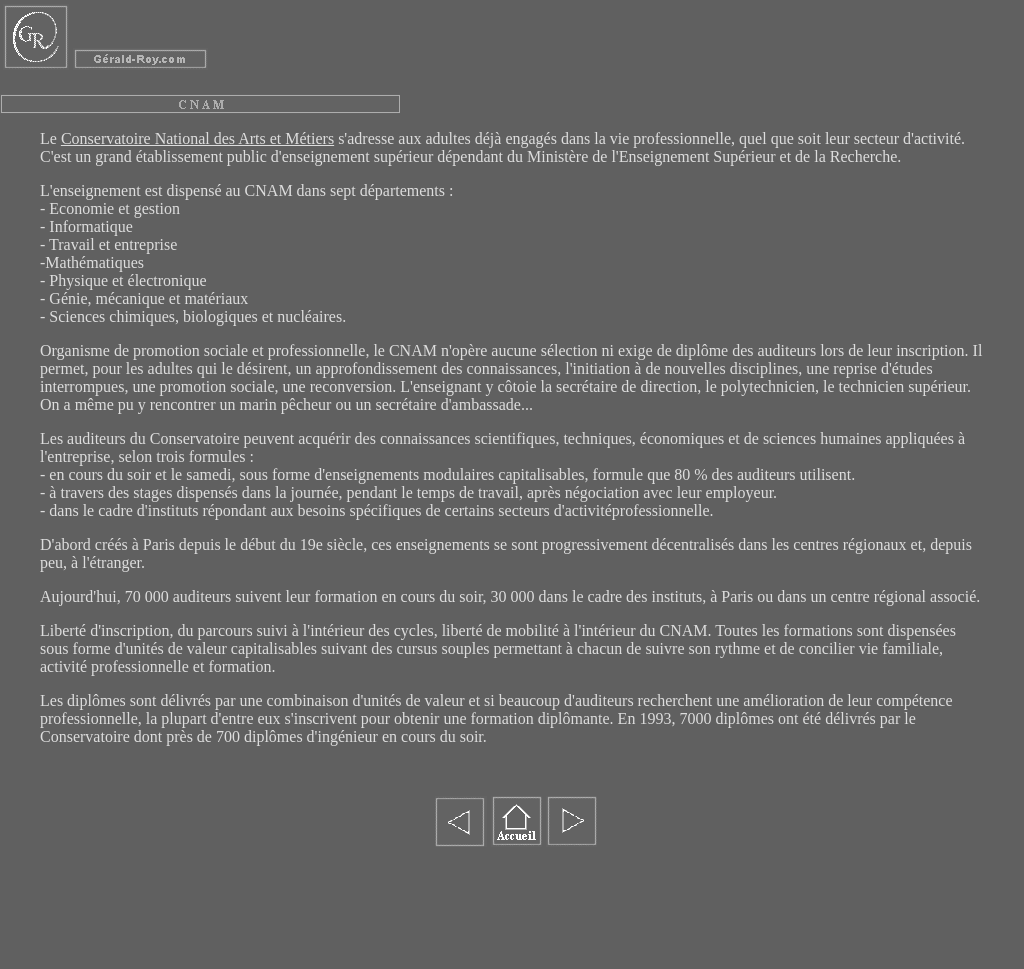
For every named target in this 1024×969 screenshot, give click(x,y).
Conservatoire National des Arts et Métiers (197, 138)
